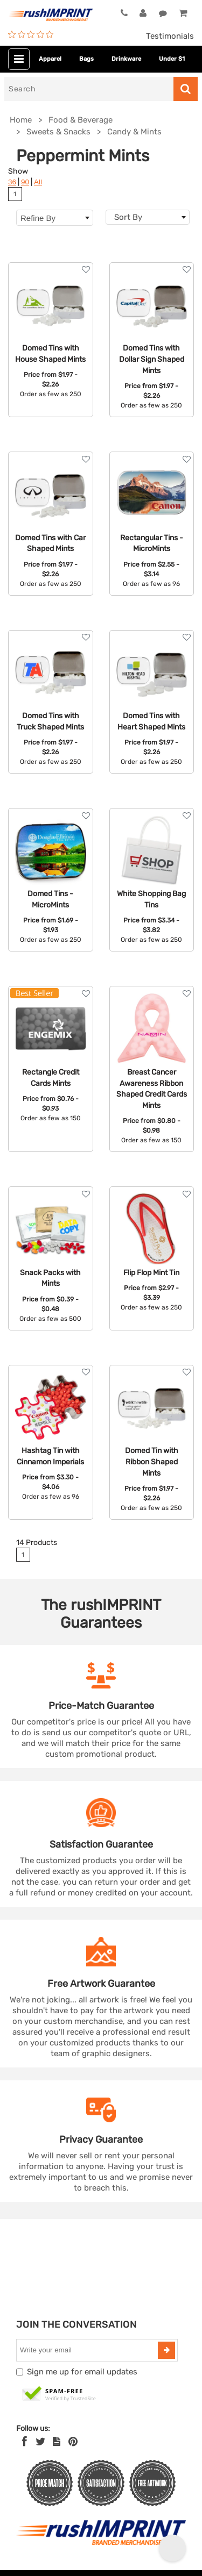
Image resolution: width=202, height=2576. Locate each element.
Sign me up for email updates (82, 2372)
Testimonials (170, 36)
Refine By (54, 218)
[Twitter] (41, 2441)
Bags (86, 58)
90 (25, 182)
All (38, 182)
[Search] (88, 89)
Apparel (50, 58)
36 (12, 182)
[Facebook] (24, 2441)
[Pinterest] (73, 2441)
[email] (88, 2350)
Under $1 (172, 58)
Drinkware (126, 58)
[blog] (56, 2441)
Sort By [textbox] (128, 217)
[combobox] (148, 217)
